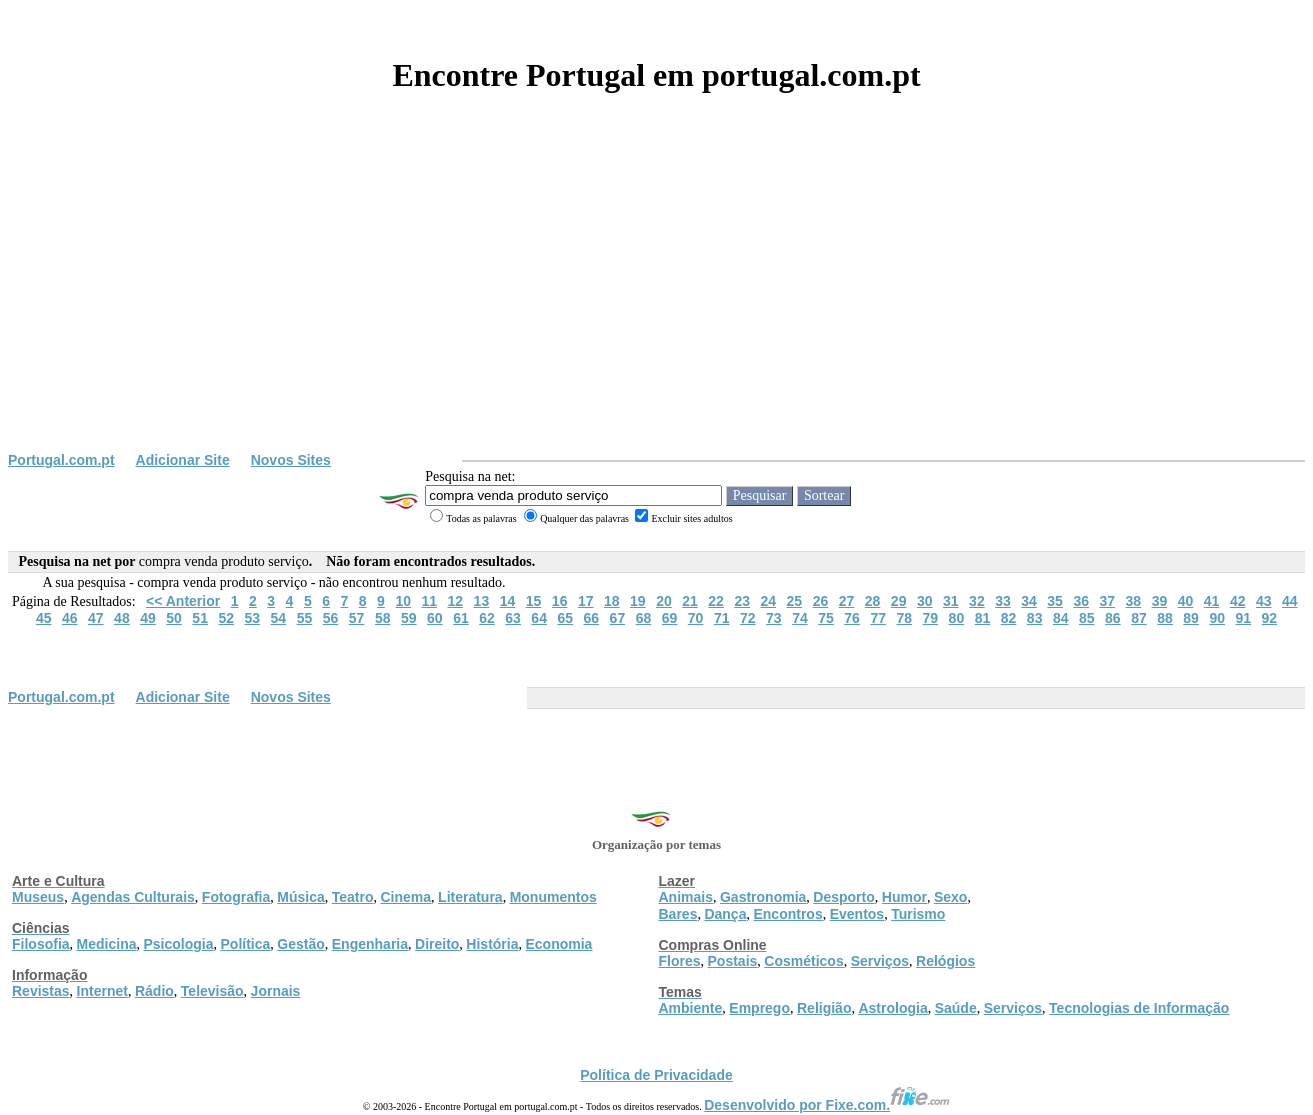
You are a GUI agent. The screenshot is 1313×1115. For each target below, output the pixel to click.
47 (96, 618)
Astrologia (892, 1008)
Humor (904, 897)
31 (951, 601)
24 (768, 601)
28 (873, 601)
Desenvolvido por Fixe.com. (827, 1105)
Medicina (107, 944)
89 (1191, 618)
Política (246, 944)
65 (565, 618)
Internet (102, 991)
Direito (437, 944)
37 (1107, 601)
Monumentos (553, 897)
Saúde (956, 1008)
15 (534, 601)
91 (1243, 618)
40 (1186, 601)
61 (461, 618)
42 (1238, 601)
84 (1061, 618)
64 (539, 618)
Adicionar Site (183, 460)
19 (638, 601)
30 (925, 601)
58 (383, 618)
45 (44, 618)
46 (70, 618)
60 (435, 618)
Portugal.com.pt (61, 460)
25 (795, 601)
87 (1139, 618)
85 (1087, 618)
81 (983, 618)
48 (122, 618)
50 (174, 618)
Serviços (880, 961)
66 (592, 618)
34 (1029, 601)
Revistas (41, 991)
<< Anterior (183, 601)
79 (931, 618)
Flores (680, 961)
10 (403, 601)
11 (429, 601)
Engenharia (370, 944)
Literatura (470, 897)
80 (957, 618)
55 (305, 618)
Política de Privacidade (656, 1075)
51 (200, 618)
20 (664, 601)
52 (226, 618)
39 (1160, 601)
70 (696, 618)
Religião (824, 1008)
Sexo (950, 897)
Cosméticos (803, 961)
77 (878, 618)
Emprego (759, 1008)
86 (1113, 618)
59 (409, 618)
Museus (38, 897)
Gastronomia (763, 897)
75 (826, 618)
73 (774, 618)
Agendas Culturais (133, 897)
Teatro (353, 897)
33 (1003, 601)
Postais (733, 961)
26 (821, 601)
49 (148, 618)
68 (644, 618)
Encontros (787, 914)
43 (1264, 601)
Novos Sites (291, 460)
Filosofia (41, 944)
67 (618, 618)
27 (847, 601)
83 (1035, 618)
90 (1217, 618)
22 (716, 601)
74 (800, 618)
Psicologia (178, 944)
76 (852, 618)
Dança (725, 914)
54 (279, 618)
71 (722, 618)
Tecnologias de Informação (1139, 1008)
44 (1290, 601)
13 (482, 601)
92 (1270, 618)
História (492, 944)
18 (612, 601)
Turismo (918, 914)
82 (1009, 618)
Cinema (406, 897)
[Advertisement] (657, 302)
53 (253, 618)
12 (456, 601)
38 (1134, 601)
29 (899, 601)
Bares (678, 914)
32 (977, 601)
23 (742, 601)
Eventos (857, 914)
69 (670, 618)
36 (1081, 601)
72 (748, 618)
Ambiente (691, 1008)
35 (1055, 601)
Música (300, 897)
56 (331, 618)
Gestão (300, 944)
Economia (558, 944)
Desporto (843, 897)
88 (1165, 618)
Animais (686, 897)
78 (904, 618)
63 (513, 618)
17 (586, 601)
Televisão (212, 991)
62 (487, 618)
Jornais (276, 991)
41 (1212, 601)
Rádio (154, 991)
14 (508, 601)
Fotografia (236, 897)
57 (357, 618)
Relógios (945, 961)
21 (690, 601)
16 (560, 601)
